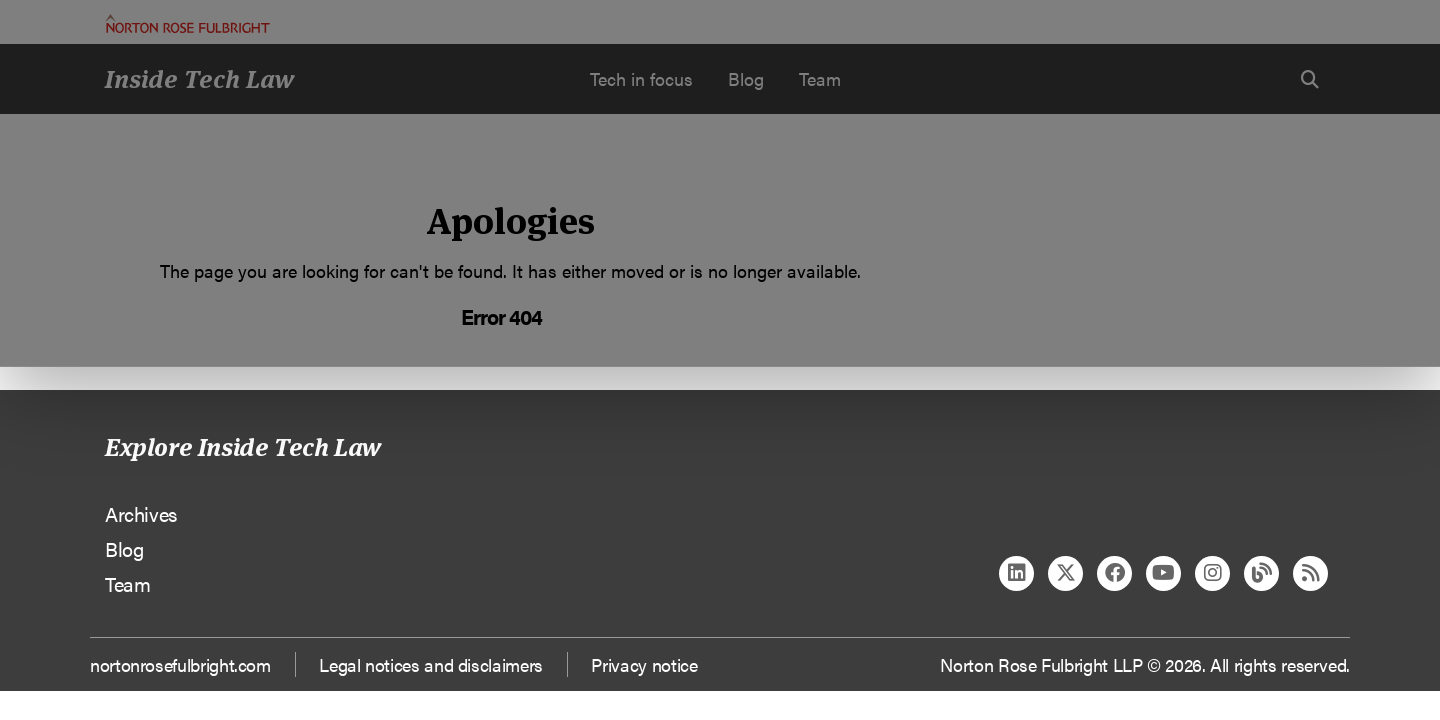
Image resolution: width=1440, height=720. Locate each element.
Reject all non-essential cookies (1015, 210)
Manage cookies (730, 210)
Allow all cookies (452, 210)
